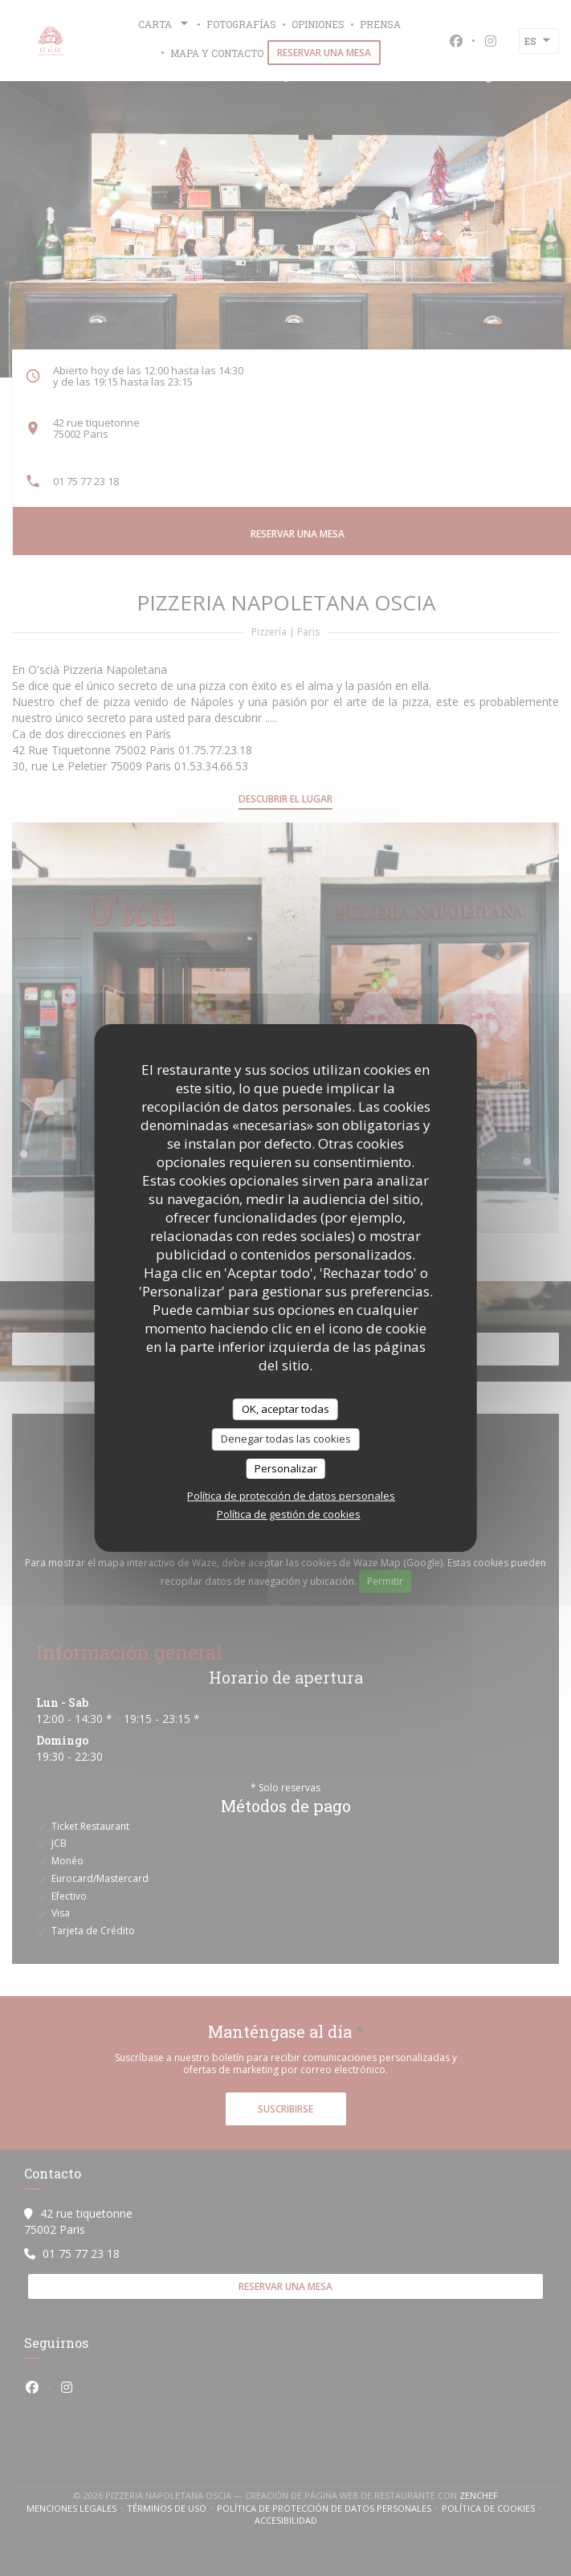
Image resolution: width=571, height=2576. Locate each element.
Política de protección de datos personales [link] (291, 1495)
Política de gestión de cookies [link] (289, 1514)
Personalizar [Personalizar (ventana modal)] (286, 1468)
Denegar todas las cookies (286, 1438)
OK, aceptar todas (285, 1409)
